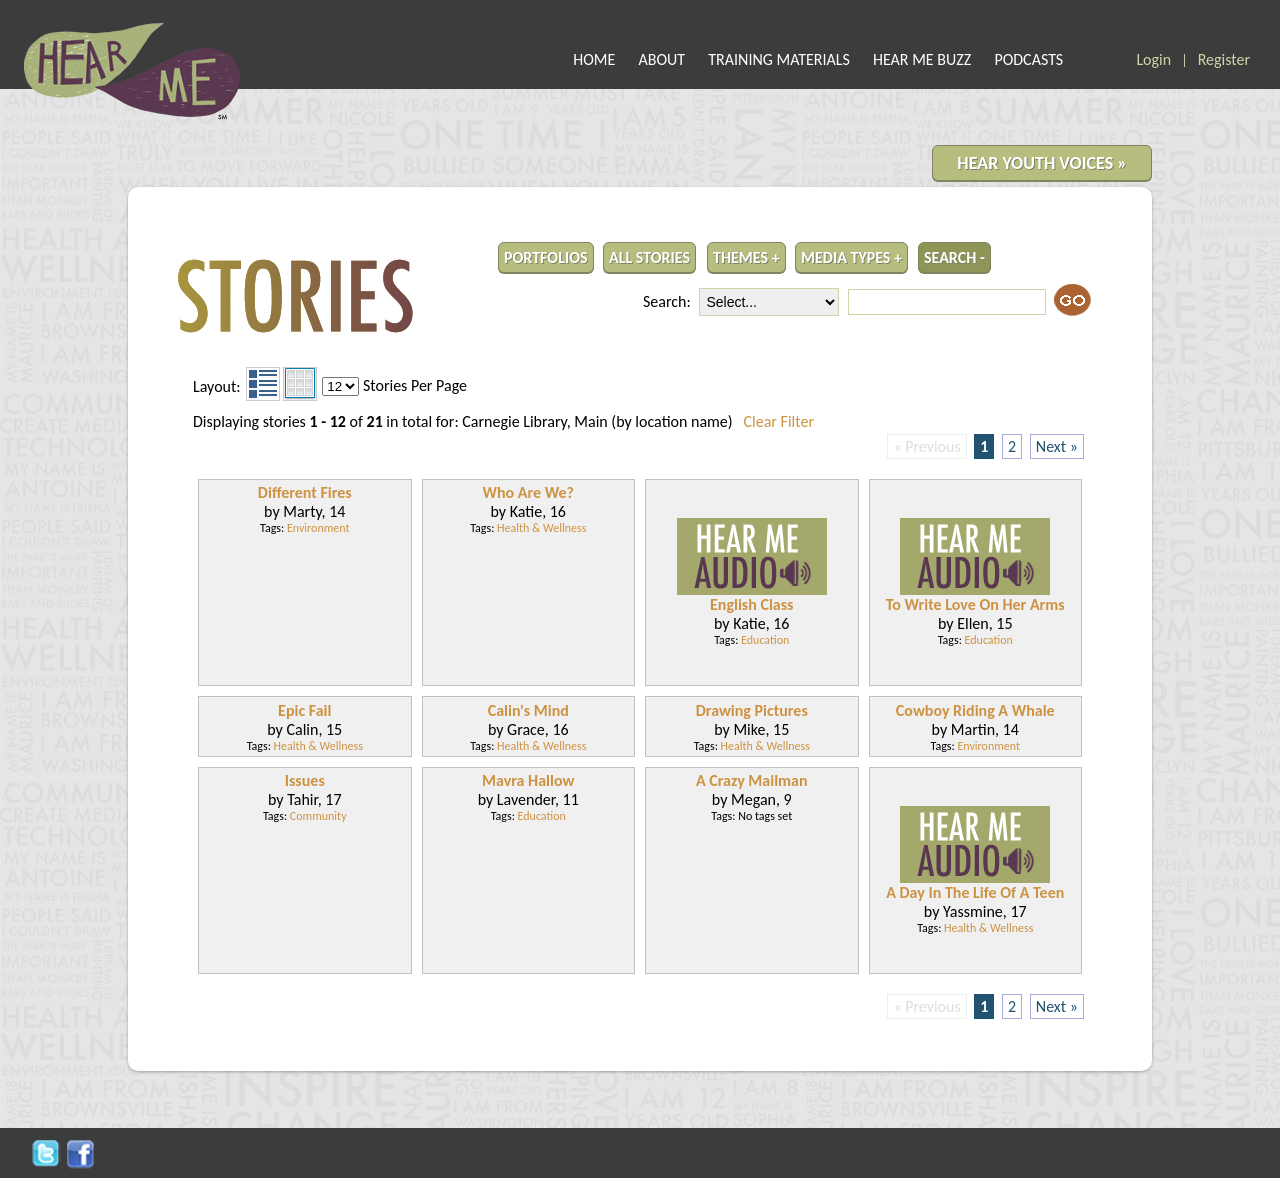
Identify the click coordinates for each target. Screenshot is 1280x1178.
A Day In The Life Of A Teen (975, 892)
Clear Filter (779, 421)
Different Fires (305, 492)
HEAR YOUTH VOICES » (1042, 163)
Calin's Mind (528, 710)
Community (318, 816)
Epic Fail (304, 710)
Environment (318, 528)
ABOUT (662, 59)
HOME (594, 59)
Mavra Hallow (528, 780)
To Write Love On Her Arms (975, 604)
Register (1224, 59)
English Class (751, 604)
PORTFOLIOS (546, 257)
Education (765, 640)
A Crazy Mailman (752, 780)
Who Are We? (528, 492)
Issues (305, 780)
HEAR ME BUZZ (922, 59)
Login (1153, 59)
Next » (1057, 446)
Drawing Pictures (752, 710)
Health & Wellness (541, 528)
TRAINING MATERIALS (779, 59)
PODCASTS (1028, 59)
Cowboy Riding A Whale (975, 710)
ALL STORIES (649, 257)
